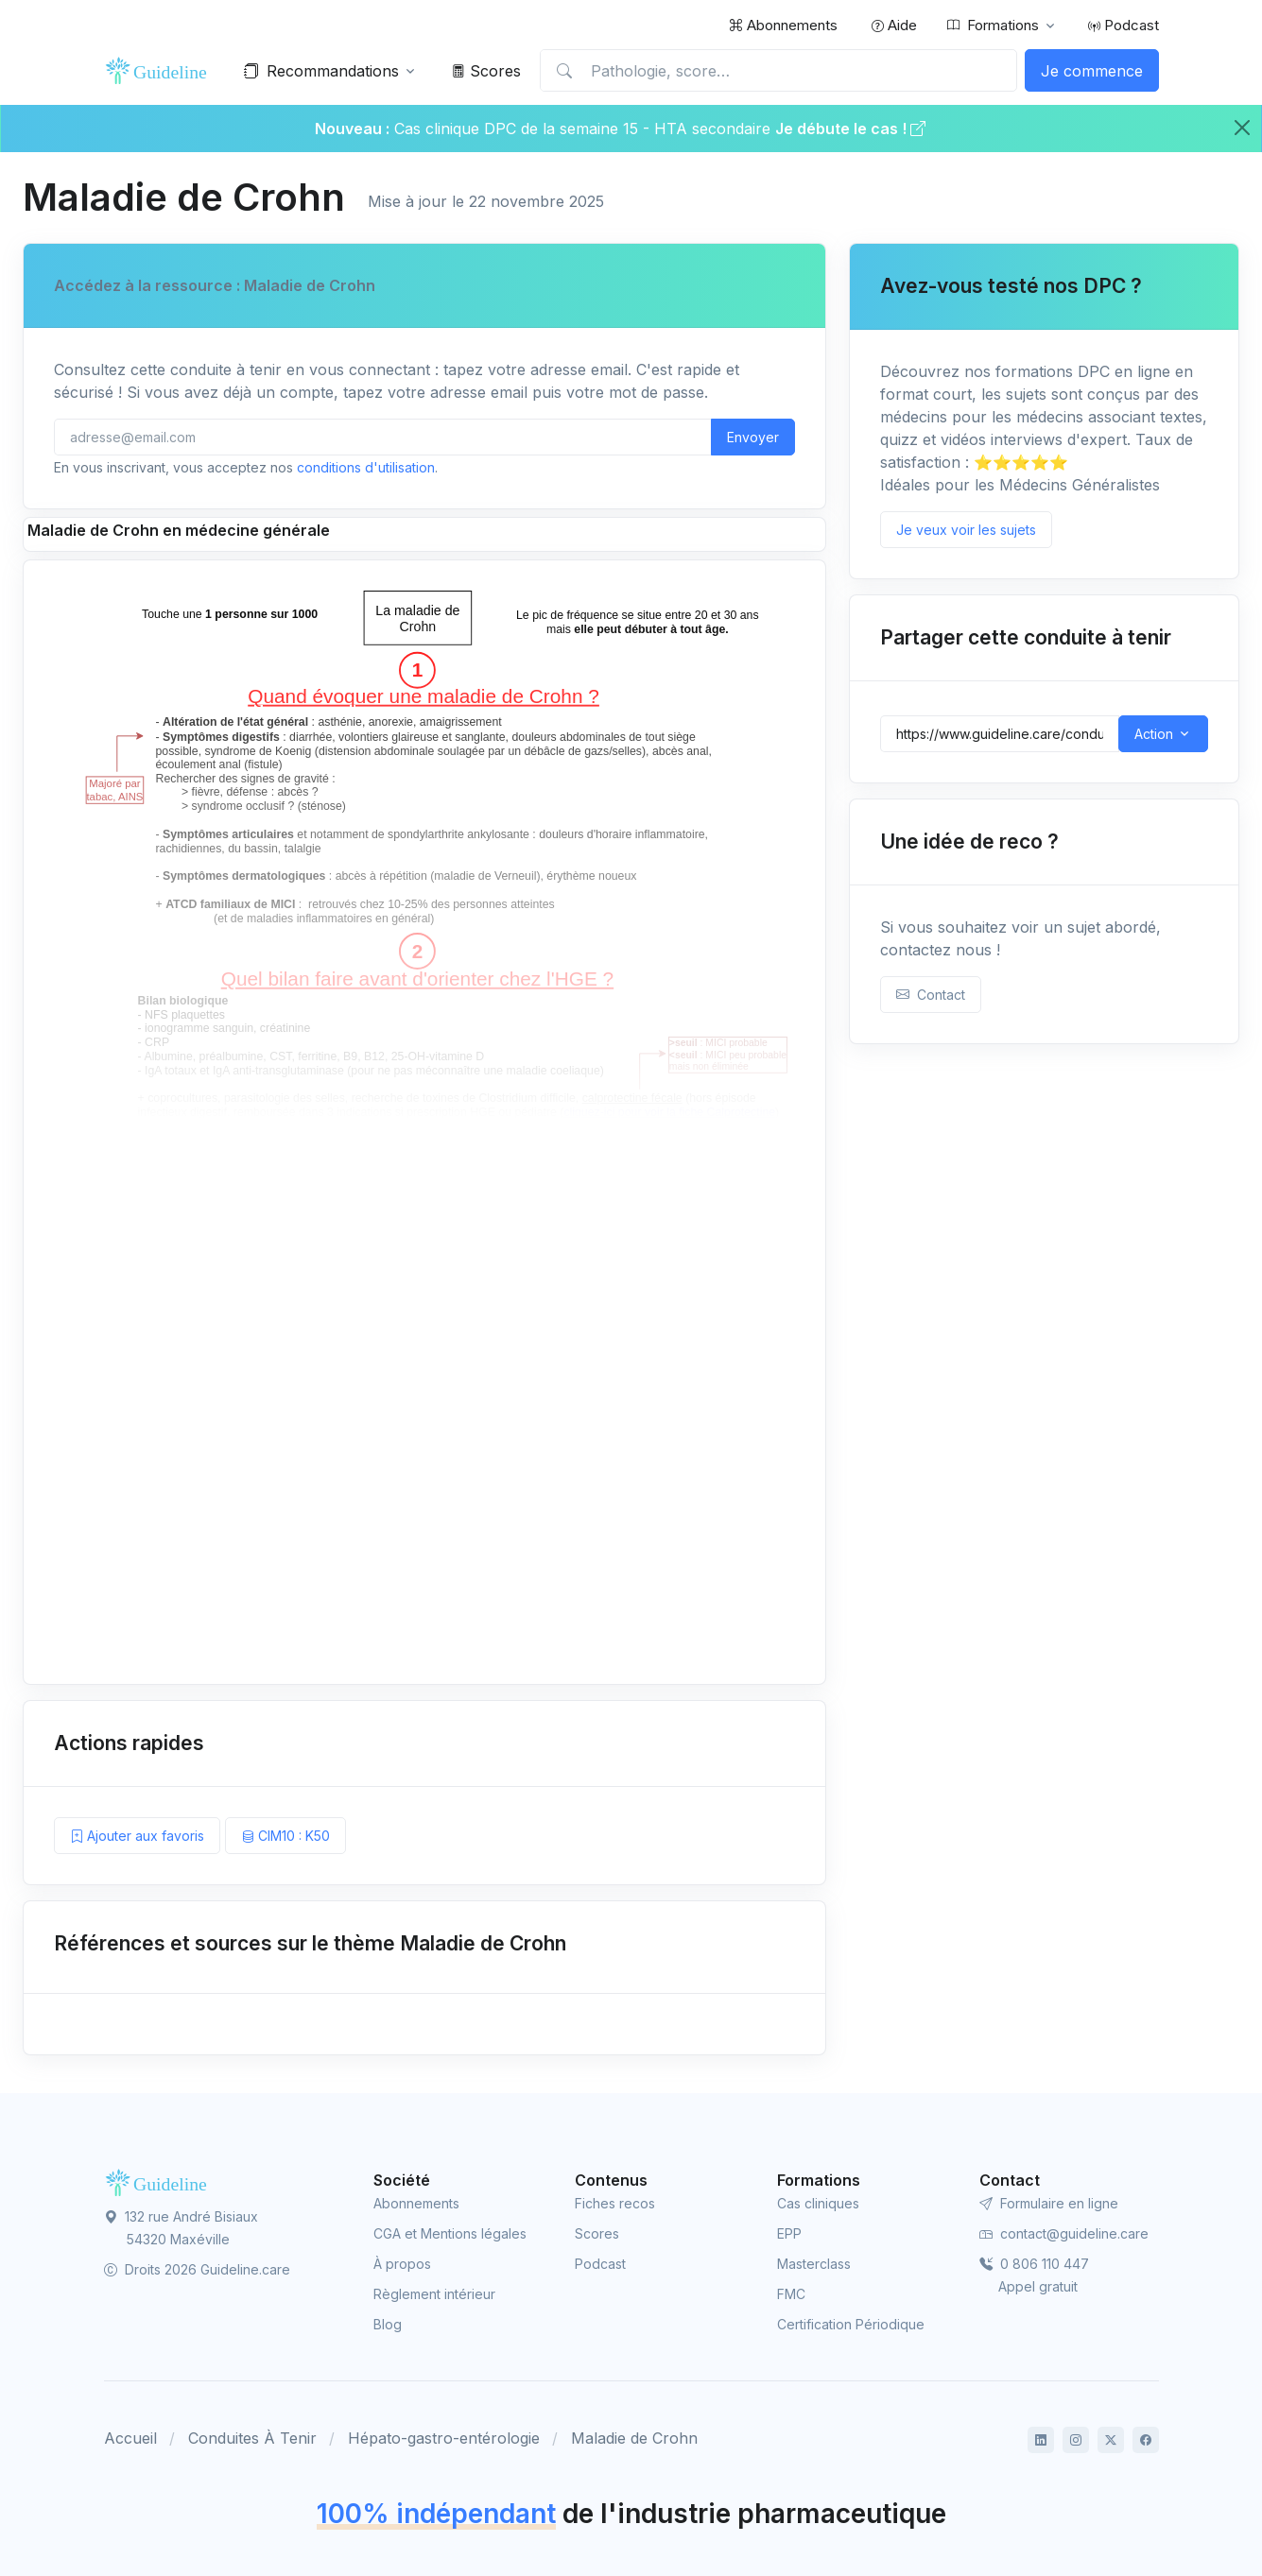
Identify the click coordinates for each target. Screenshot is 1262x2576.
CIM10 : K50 (285, 1836)
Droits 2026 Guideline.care (197, 2269)
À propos (402, 2264)
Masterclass (814, 2264)
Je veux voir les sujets (966, 530)
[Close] (1242, 127)
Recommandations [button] (321, 71)
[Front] (160, 71)
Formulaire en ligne (1048, 2203)
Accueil (130, 2438)
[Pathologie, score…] (778, 71)
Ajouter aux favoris (137, 1836)
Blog (387, 2324)
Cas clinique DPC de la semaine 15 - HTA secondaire (582, 128)
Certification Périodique (851, 2324)
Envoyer (753, 437)
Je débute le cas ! (850, 128)
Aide (894, 25)
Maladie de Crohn (634, 2438)
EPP (789, 2233)
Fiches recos (615, 2203)
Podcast (1123, 25)
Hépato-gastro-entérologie (444, 2438)
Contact (930, 995)
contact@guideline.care (1064, 2233)
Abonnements (783, 25)
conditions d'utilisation (366, 467)
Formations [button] (993, 25)
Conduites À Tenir (252, 2438)
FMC (791, 2294)
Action (1153, 734)
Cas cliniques (818, 2203)
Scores (486, 70)
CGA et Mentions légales (450, 2233)
